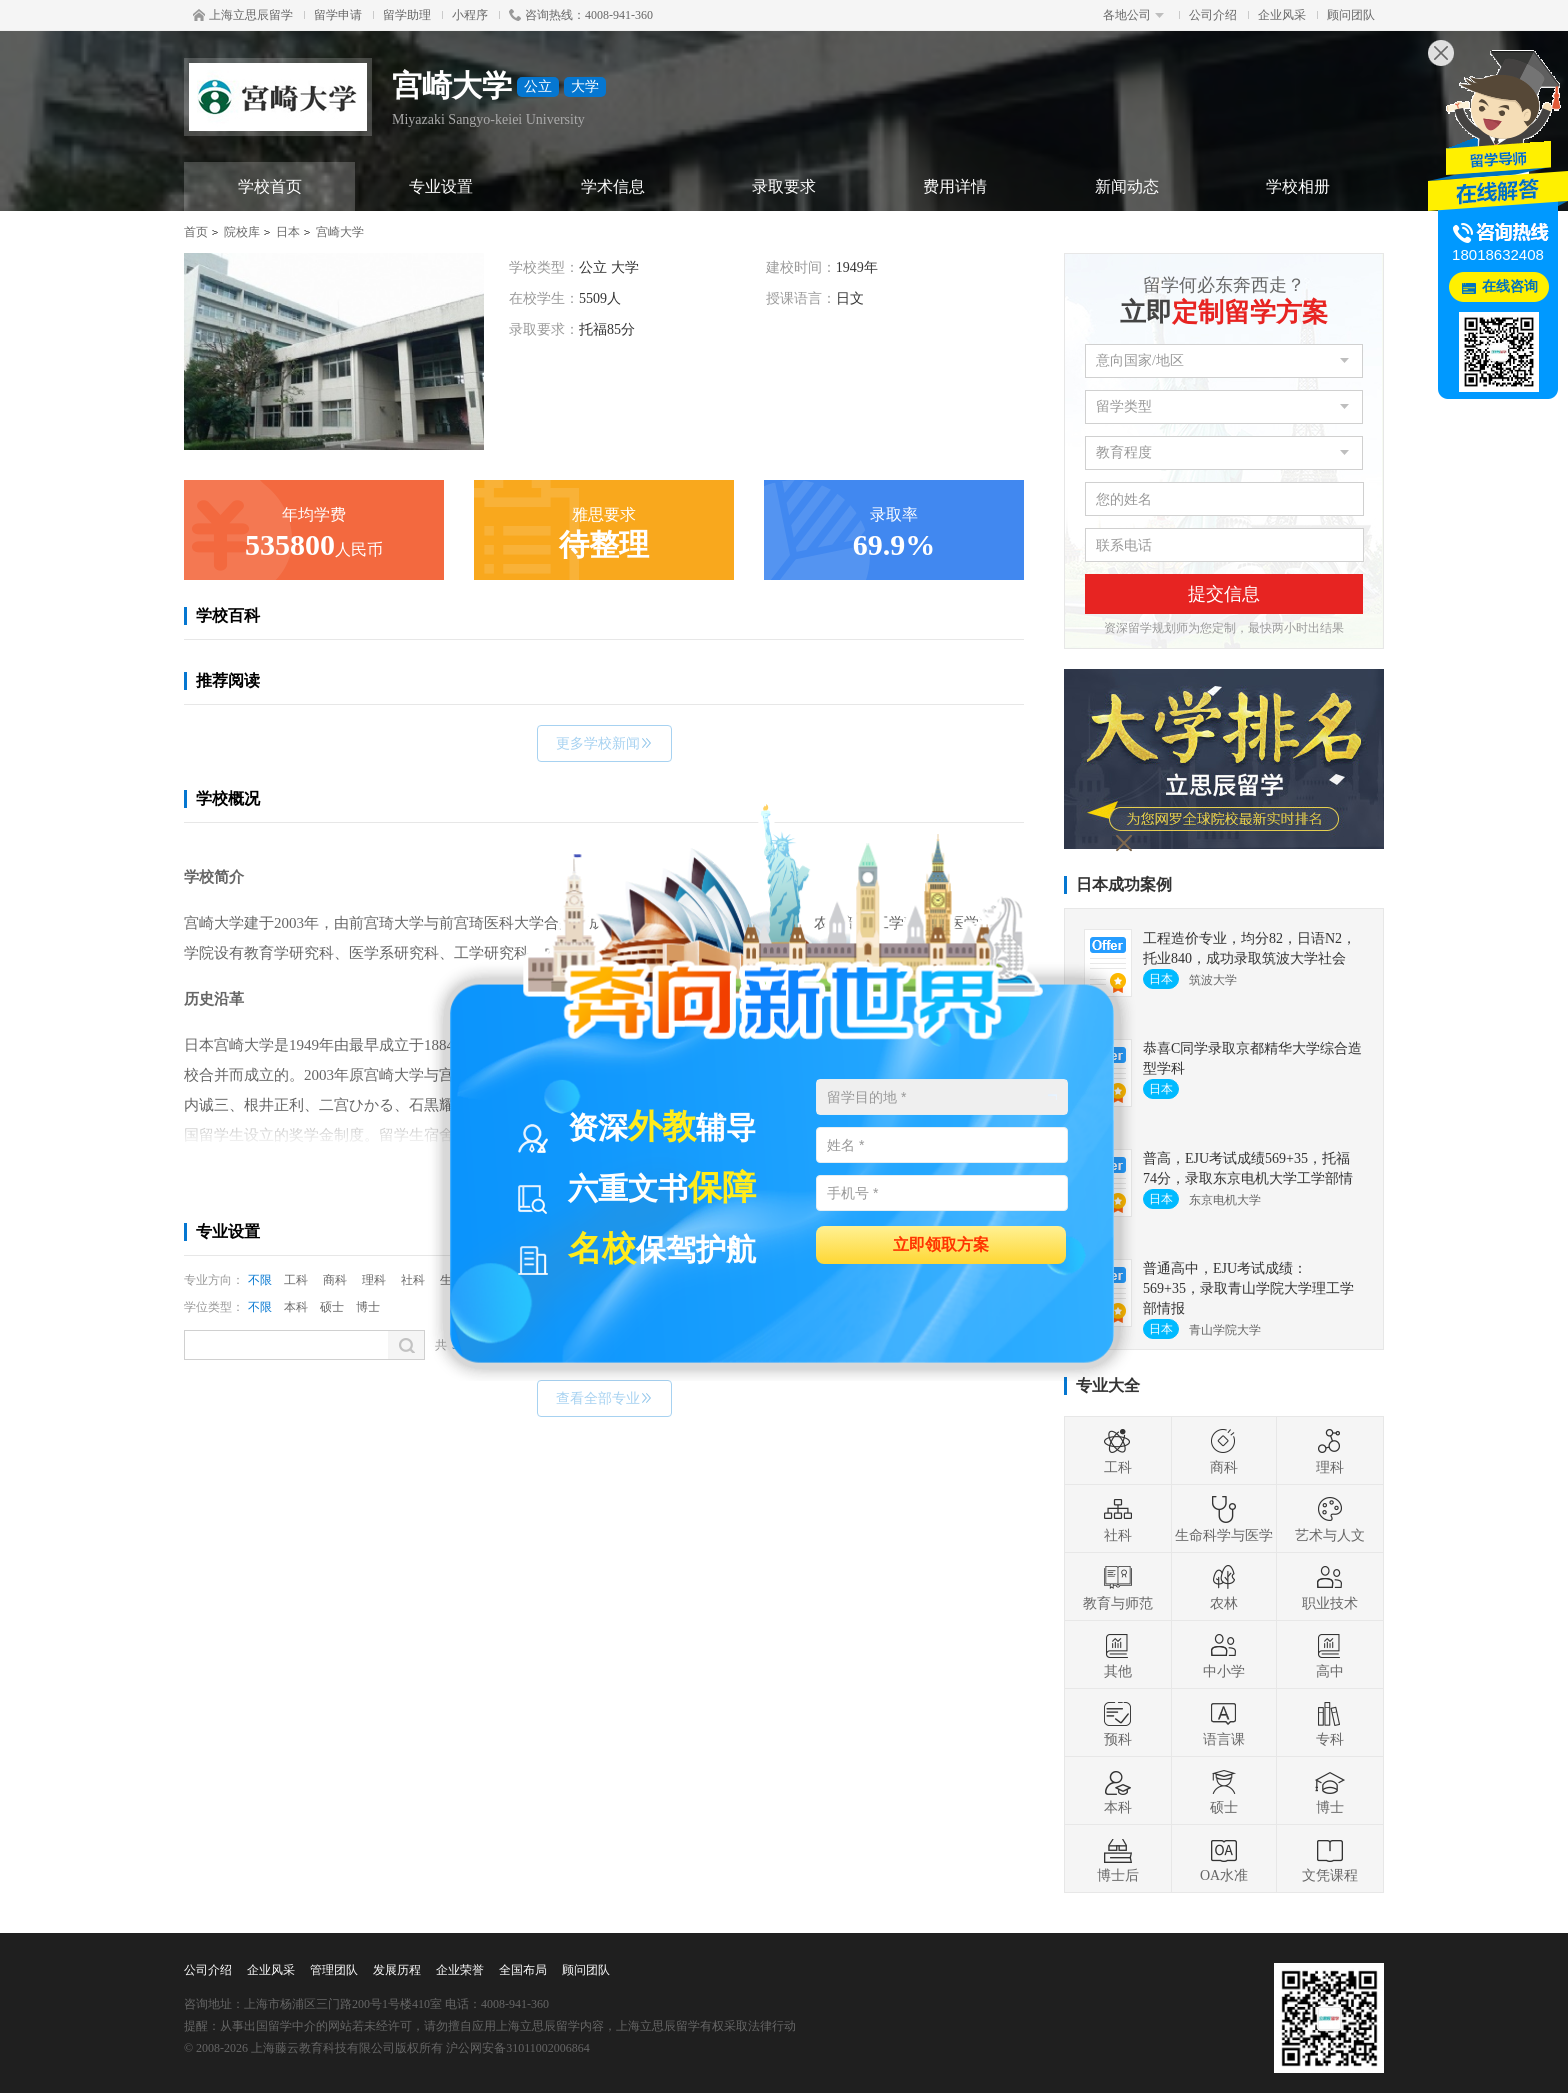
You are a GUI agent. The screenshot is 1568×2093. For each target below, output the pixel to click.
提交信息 (1224, 594)
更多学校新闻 (604, 743)
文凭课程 (1330, 1859)
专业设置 (441, 186)
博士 (368, 1307)
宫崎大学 (340, 232)
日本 (288, 232)
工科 (296, 1280)
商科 (335, 1280)
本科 (296, 1307)
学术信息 (613, 186)
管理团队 (334, 1970)
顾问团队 (1351, 15)
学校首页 (270, 186)
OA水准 (1224, 1859)
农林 (1224, 1587)
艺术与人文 (1330, 1519)
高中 (1330, 1655)
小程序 (470, 15)
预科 (1118, 1723)
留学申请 (338, 15)
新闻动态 (1127, 186)
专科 (1330, 1723)
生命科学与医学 (1224, 1519)
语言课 (1224, 1723)
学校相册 (1298, 186)
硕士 (332, 1307)
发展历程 (397, 1970)
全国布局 (523, 1970)
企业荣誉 (460, 1970)
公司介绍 (1213, 15)
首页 (196, 232)
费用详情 (955, 186)
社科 (413, 1280)
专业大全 (1108, 1385)
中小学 (1224, 1655)
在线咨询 (1510, 286)
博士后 (1118, 1859)
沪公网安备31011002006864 (518, 2048)
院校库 (242, 232)
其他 (1118, 1655)
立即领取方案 (941, 1243)
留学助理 (407, 15)
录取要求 (784, 186)
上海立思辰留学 (243, 15)
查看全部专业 (604, 1398)
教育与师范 (1118, 1587)
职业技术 (1330, 1587)
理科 (374, 1280)
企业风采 (1282, 15)
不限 (260, 1280)
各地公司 (1133, 15)
